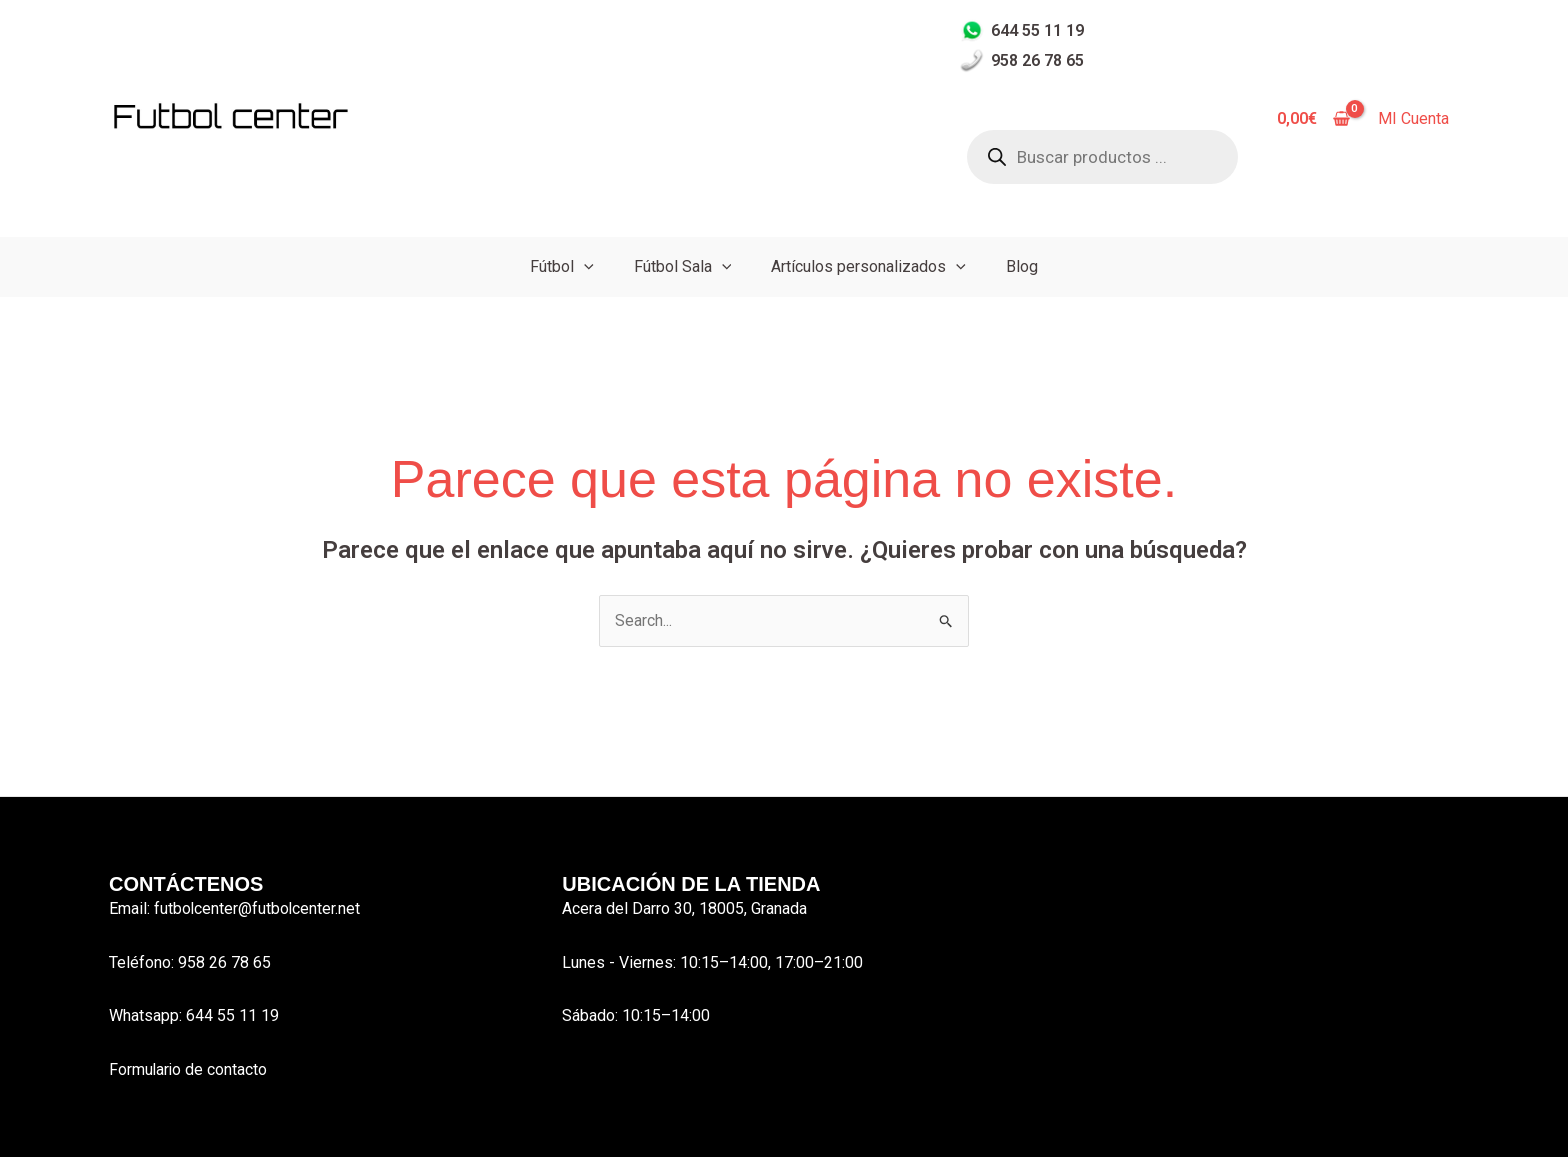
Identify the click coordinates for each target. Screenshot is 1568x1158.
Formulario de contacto (189, 1069)
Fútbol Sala (683, 266)
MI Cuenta (1413, 118)
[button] (584, 266)
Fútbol (562, 266)
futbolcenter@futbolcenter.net (258, 908)
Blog (1022, 266)
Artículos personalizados (868, 266)
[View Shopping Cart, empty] (1313, 118)
